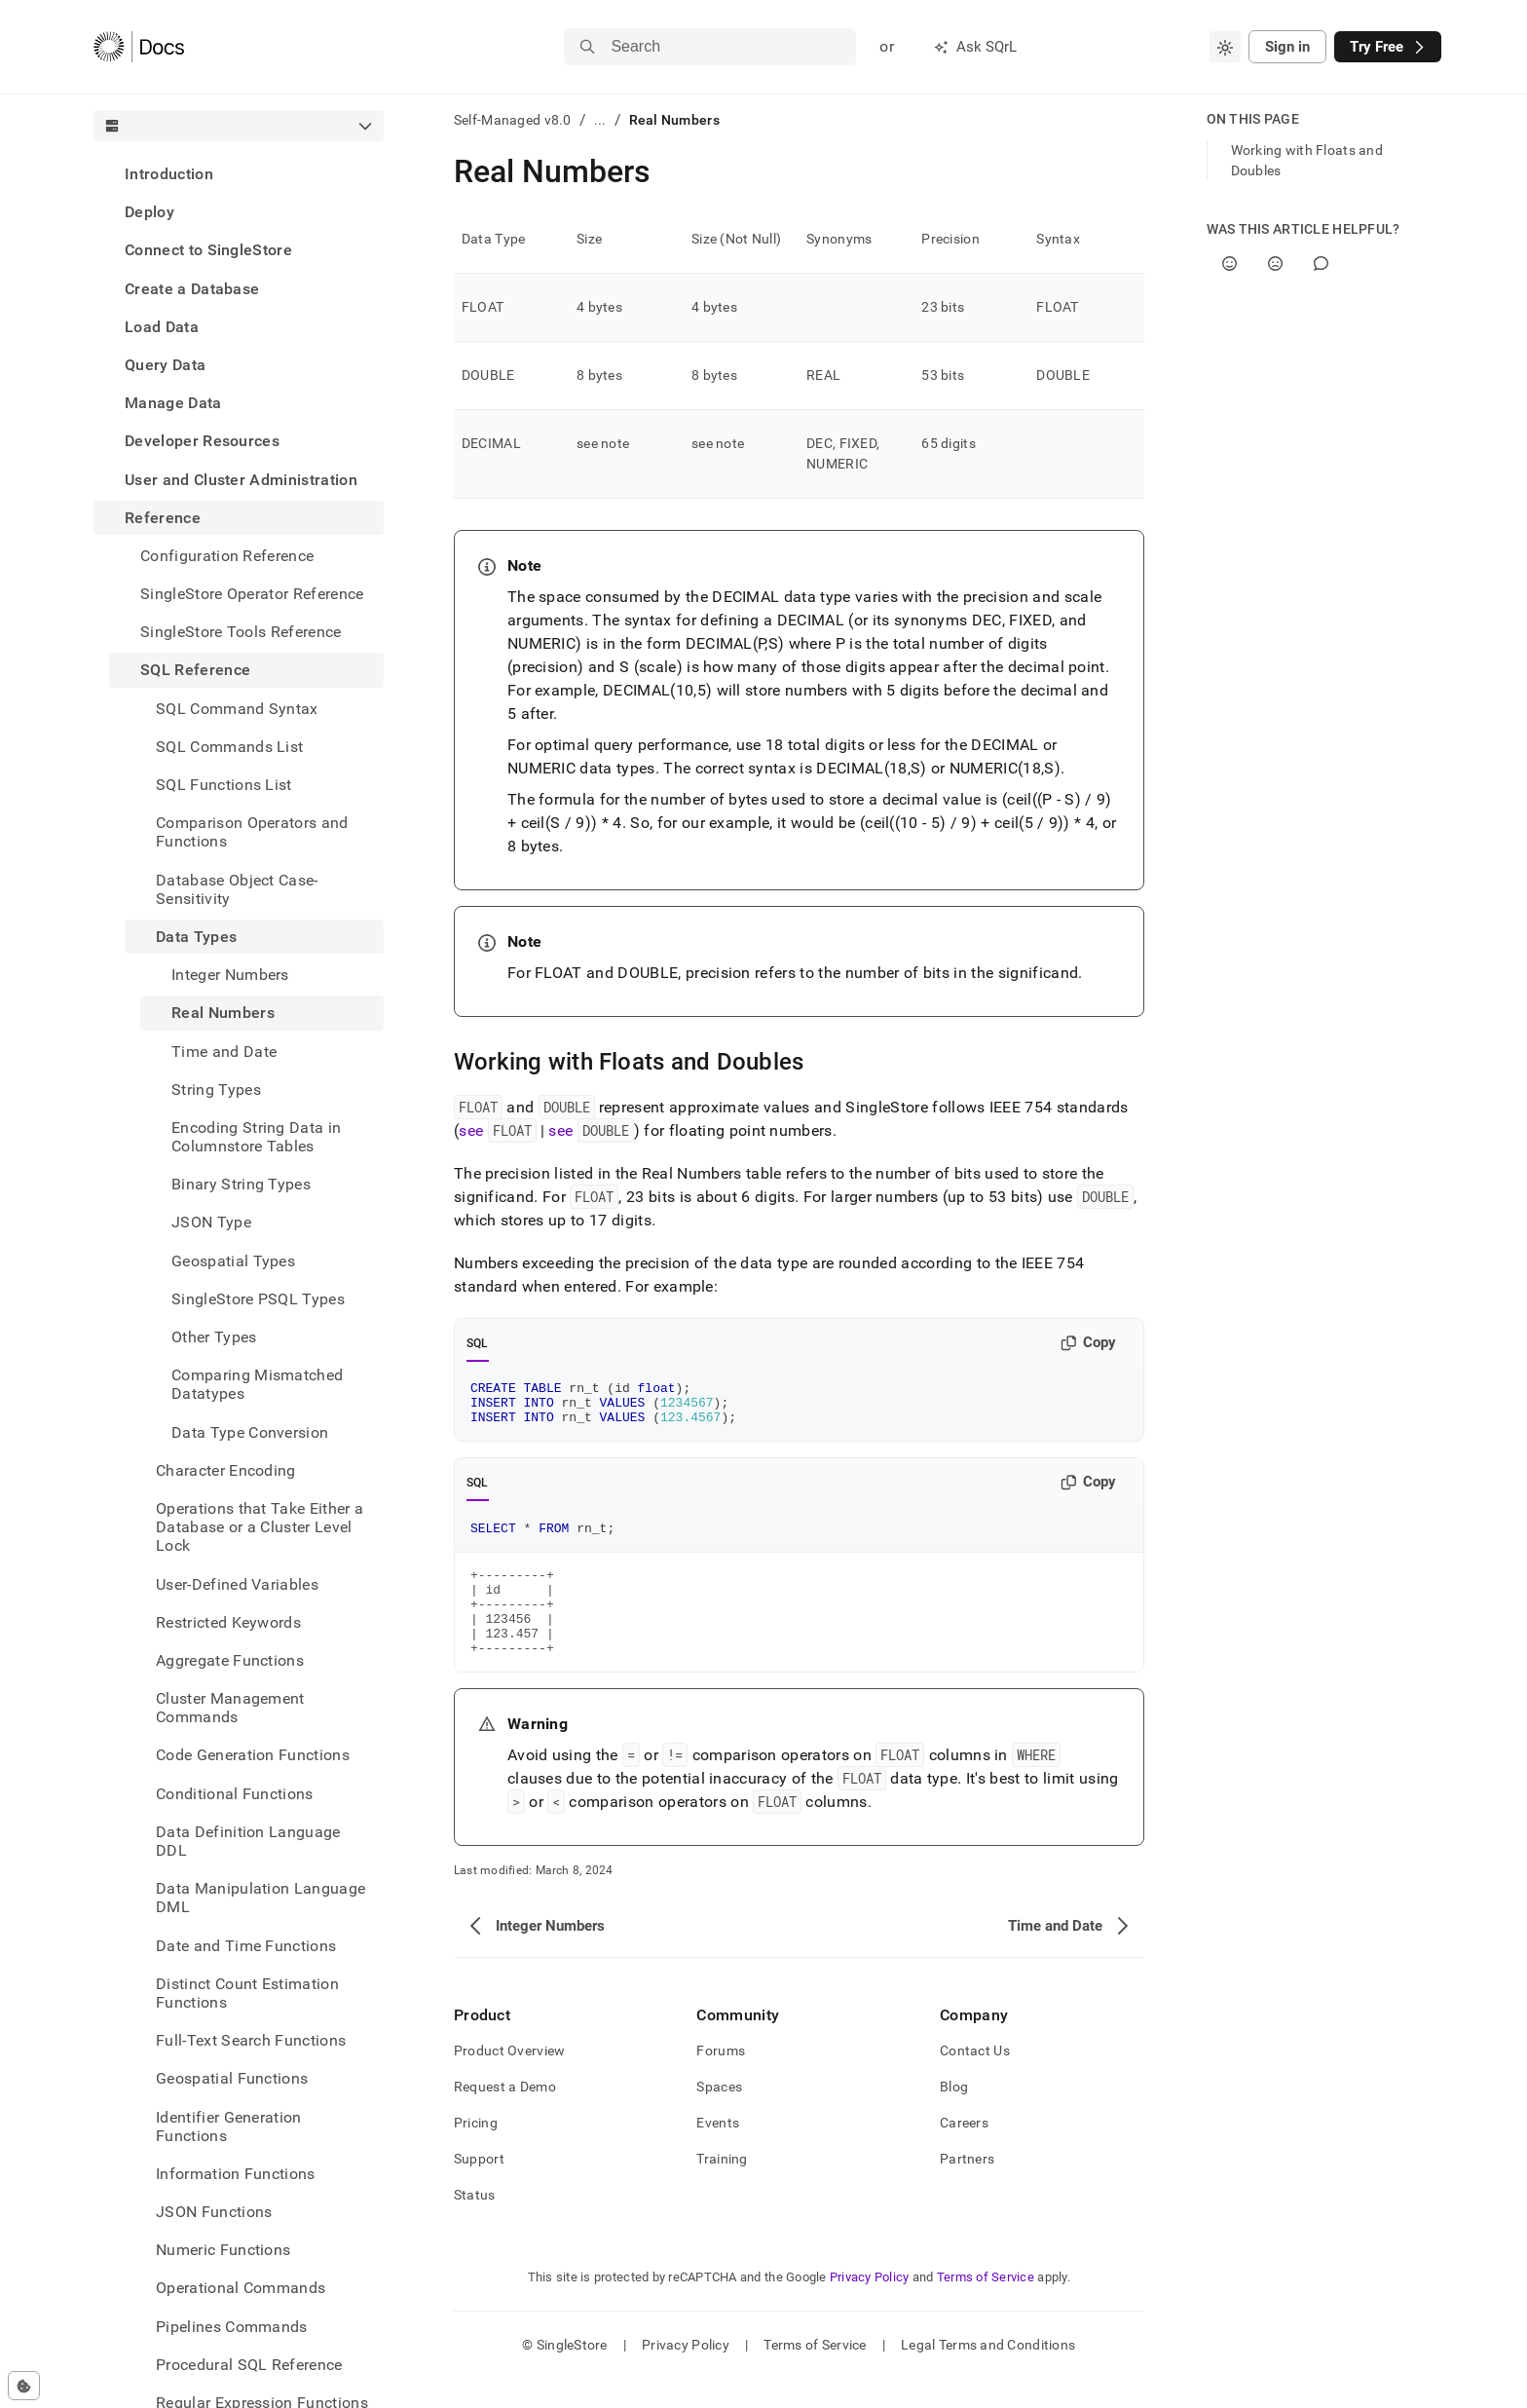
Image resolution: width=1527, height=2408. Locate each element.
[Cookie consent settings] (24, 2385)
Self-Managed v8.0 (513, 120)
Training (721, 2188)
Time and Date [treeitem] (224, 1051)
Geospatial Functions (232, 2078)
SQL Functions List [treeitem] (224, 784)
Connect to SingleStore (208, 250)
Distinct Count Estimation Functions (247, 1993)
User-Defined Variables (237, 1584)
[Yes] (1229, 263)
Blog (954, 2116)
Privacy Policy (870, 2306)
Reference (163, 517)
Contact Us (975, 2080)
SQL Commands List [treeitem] (229, 746)
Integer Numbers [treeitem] (230, 974)
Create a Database (192, 289)
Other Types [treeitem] (214, 1337)
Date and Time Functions (246, 1946)
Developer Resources (202, 441)
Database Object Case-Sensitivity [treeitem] (237, 889)
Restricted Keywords (228, 1622)
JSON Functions (214, 2211)
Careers (964, 2152)
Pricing (476, 2152)
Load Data (162, 327)
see (497, 1131)
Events (717, 2152)
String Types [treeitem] (216, 1089)
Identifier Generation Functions (229, 2126)
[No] (1275, 263)
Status (475, 2224)
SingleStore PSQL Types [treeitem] (258, 1299)
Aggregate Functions (230, 1660)
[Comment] (1321, 263)
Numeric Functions (223, 2249)
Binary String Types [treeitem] (241, 1184)
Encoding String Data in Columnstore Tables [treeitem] (256, 1136)
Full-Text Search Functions (251, 2040)
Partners (967, 2188)
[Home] (138, 46)
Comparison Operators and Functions (252, 831)
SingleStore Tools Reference (241, 631)
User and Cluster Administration (241, 479)
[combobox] (1225, 46)
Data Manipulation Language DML (260, 1897)
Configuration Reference (227, 555)
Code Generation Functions (253, 1755)
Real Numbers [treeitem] (223, 1012)
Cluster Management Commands (230, 1707)
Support (479, 2188)
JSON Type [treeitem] (211, 1222)
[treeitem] (238, 174)
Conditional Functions (235, 1794)
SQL (477, 1343)
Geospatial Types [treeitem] (233, 1261)
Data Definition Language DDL (248, 1841)
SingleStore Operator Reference (252, 593)
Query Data (165, 365)
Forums (720, 2080)
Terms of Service (985, 2306)
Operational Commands (240, 2287)
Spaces (719, 2116)
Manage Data (173, 403)
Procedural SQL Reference (249, 2364)
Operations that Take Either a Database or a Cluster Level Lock (259, 1527)
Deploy (149, 212)
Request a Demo (505, 2116)
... (600, 120)
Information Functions (236, 2173)
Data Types (196, 936)
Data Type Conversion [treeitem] (249, 1432)
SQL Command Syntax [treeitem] (237, 708)
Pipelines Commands (232, 2326)
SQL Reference (195, 669)
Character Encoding (226, 1470)
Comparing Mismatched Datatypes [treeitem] (257, 1384)
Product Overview (509, 2080)
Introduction (169, 174)
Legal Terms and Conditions (988, 2374)
